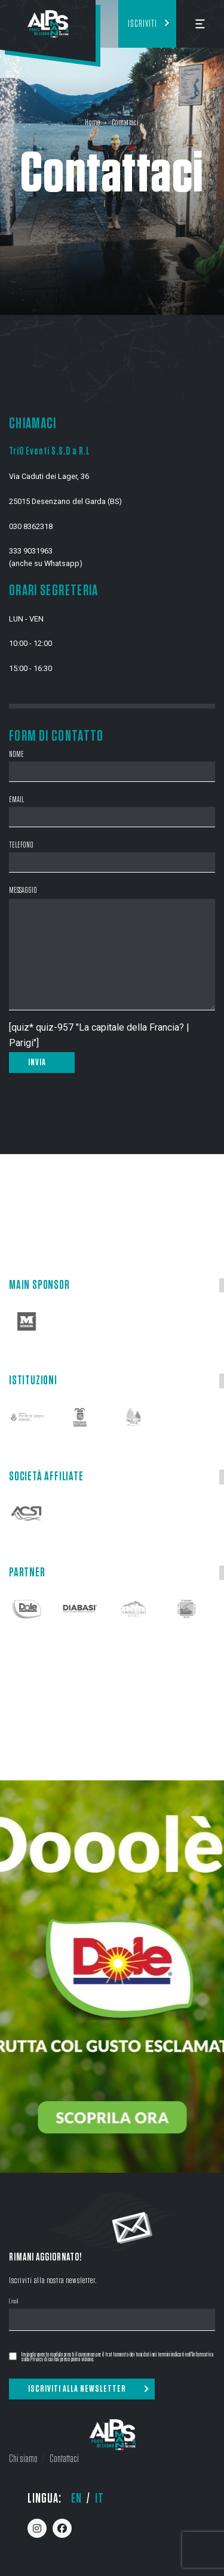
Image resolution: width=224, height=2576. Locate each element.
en (76, 2498)
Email (14, 2302)
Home (92, 122)
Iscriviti (142, 24)
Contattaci (64, 2459)
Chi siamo (23, 2459)
